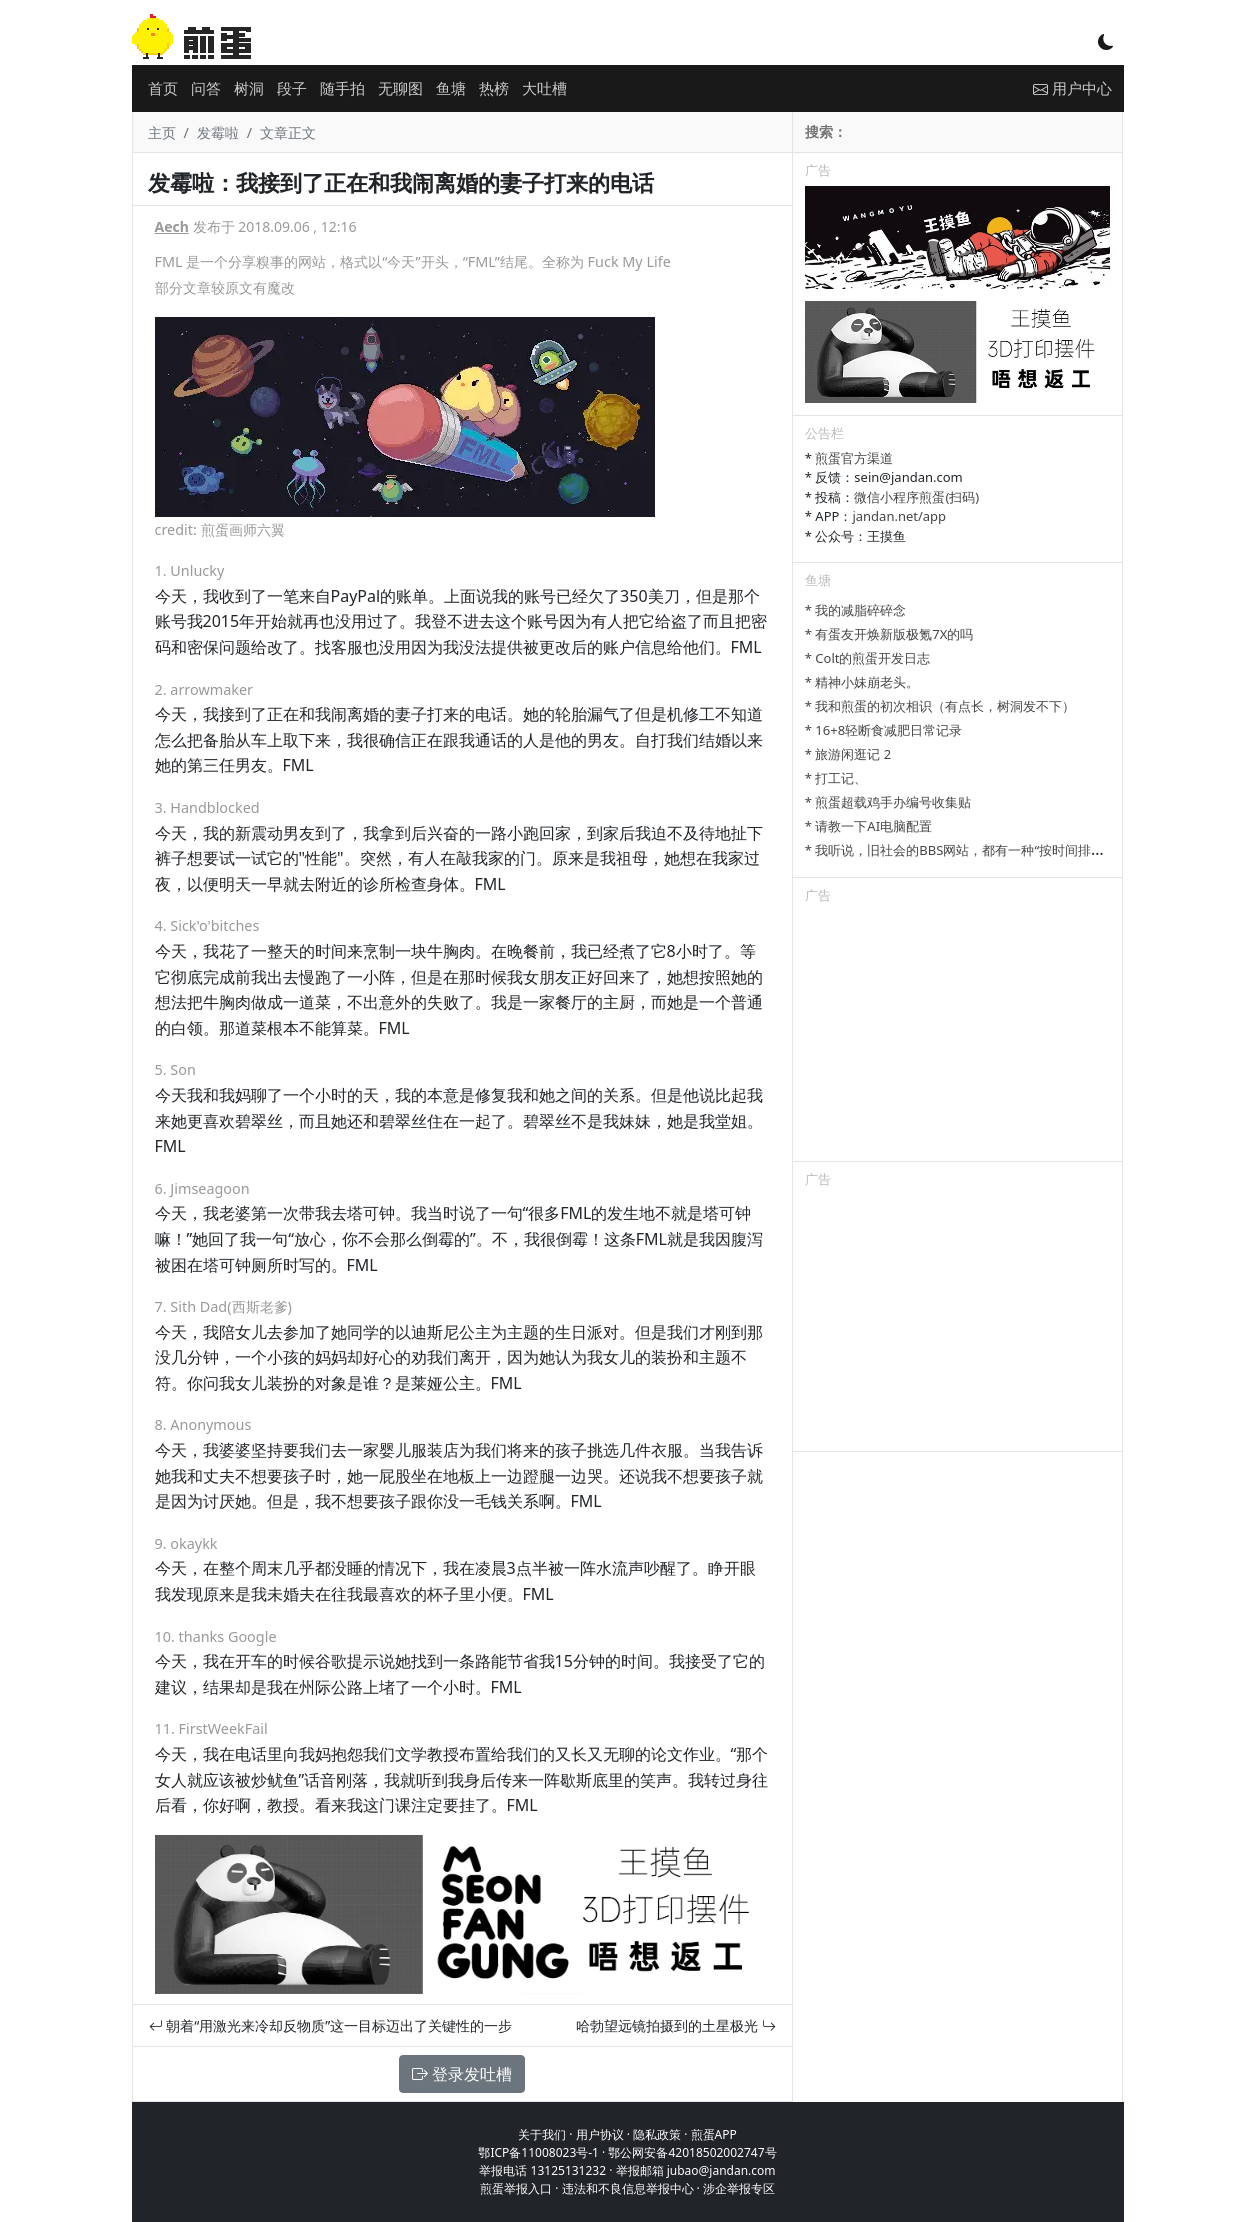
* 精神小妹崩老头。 (862, 682)
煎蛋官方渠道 (854, 458)
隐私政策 (657, 2134)
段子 (292, 88)
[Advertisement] (958, 1036)
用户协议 (600, 2134)
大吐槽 (544, 88)
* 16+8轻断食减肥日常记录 (883, 730)
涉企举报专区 (739, 2188)
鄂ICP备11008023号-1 (538, 2152)
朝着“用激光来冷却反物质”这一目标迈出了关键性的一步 (331, 2025)
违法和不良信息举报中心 (628, 2188)
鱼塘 (451, 88)
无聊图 (400, 88)
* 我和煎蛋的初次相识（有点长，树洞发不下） (940, 706)
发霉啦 (218, 132)
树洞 (249, 88)
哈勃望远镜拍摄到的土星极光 (676, 2025)
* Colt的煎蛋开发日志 (868, 658)
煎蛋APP (714, 2134)
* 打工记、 (836, 778)
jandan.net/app (899, 516)
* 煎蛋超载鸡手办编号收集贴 (888, 802)
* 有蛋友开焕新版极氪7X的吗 (889, 634)
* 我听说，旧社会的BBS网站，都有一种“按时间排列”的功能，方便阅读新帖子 (1028, 850)
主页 (162, 132)
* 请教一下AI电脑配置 (868, 826)
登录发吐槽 (462, 2074)
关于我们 (542, 2134)
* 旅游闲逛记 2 (848, 754)
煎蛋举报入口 (516, 2188)
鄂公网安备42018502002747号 (692, 2152)
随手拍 (342, 88)
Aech (172, 226)
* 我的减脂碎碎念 (856, 610)
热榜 (494, 88)
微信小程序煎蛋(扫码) (916, 497)
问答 (206, 88)
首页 (163, 88)
